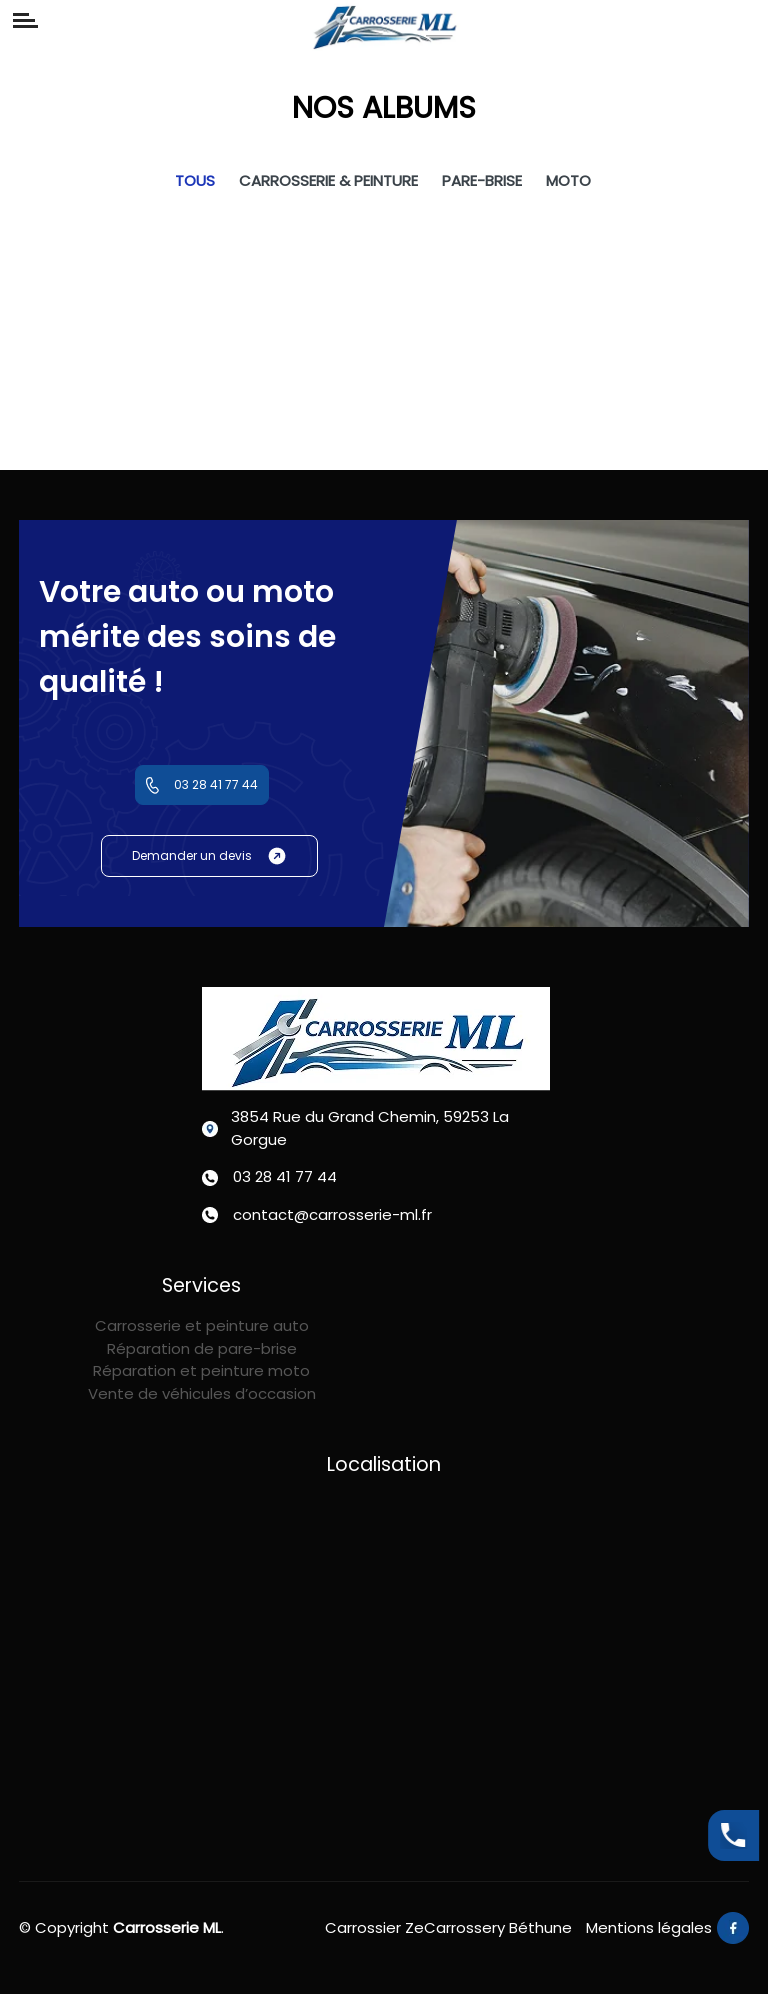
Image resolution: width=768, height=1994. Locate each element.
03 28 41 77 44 (202, 785)
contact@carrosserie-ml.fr (332, 1214)
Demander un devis (209, 856)
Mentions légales (649, 1927)
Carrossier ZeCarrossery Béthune (448, 1927)
